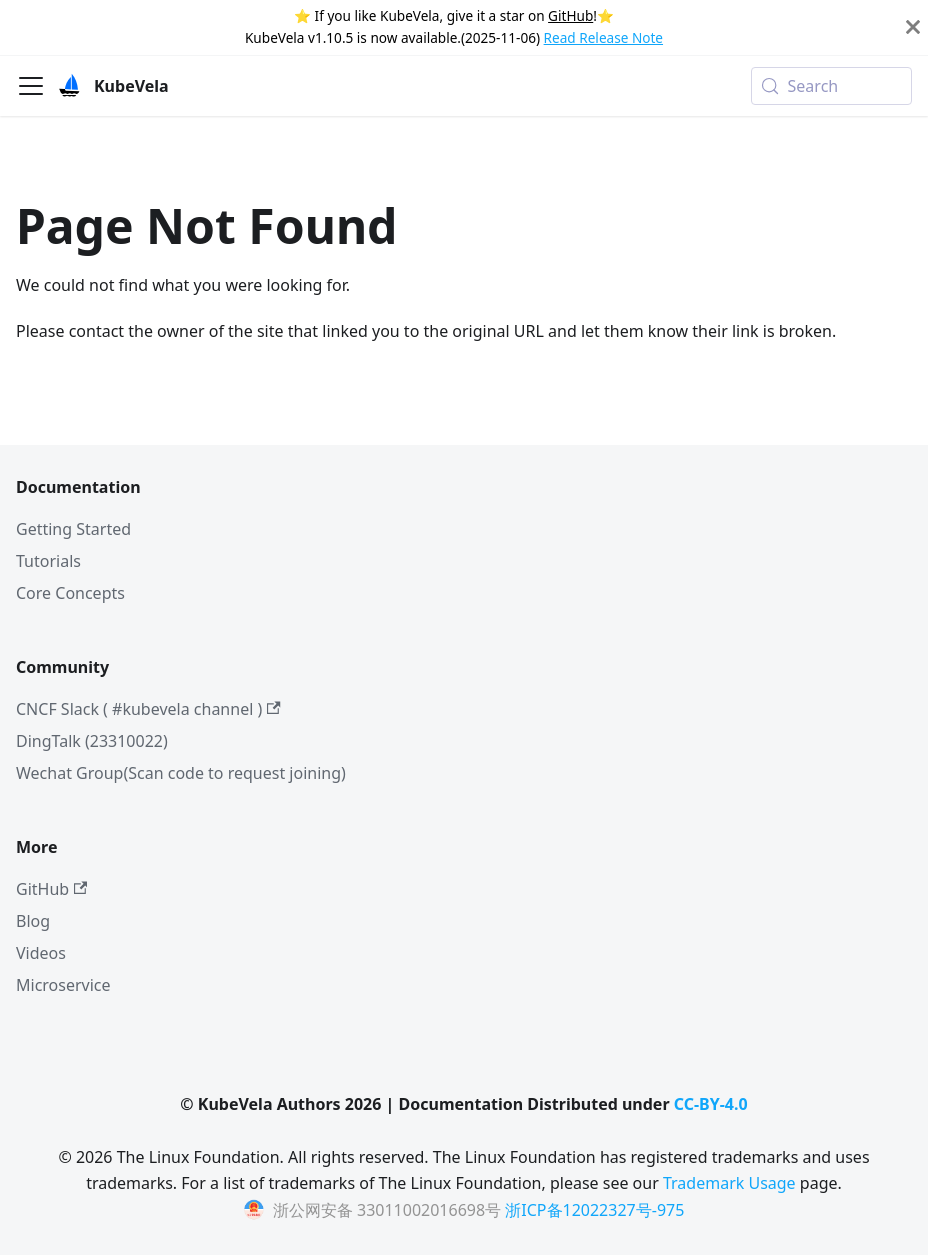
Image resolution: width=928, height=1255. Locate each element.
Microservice (63, 985)
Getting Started (73, 529)
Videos (41, 953)
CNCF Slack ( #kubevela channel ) (148, 709)
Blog (33, 921)
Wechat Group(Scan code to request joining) (181, 773)
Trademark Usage (729, 1183)
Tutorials (48, 561)
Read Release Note (603, 37)
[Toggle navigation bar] (31, 86)
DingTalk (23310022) (92, 741)
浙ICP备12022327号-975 (594, 1210)
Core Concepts (70, 593)
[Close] (913, 27)
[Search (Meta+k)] (831, 86)
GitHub (570, 15)
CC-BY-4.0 (711, 1104)
